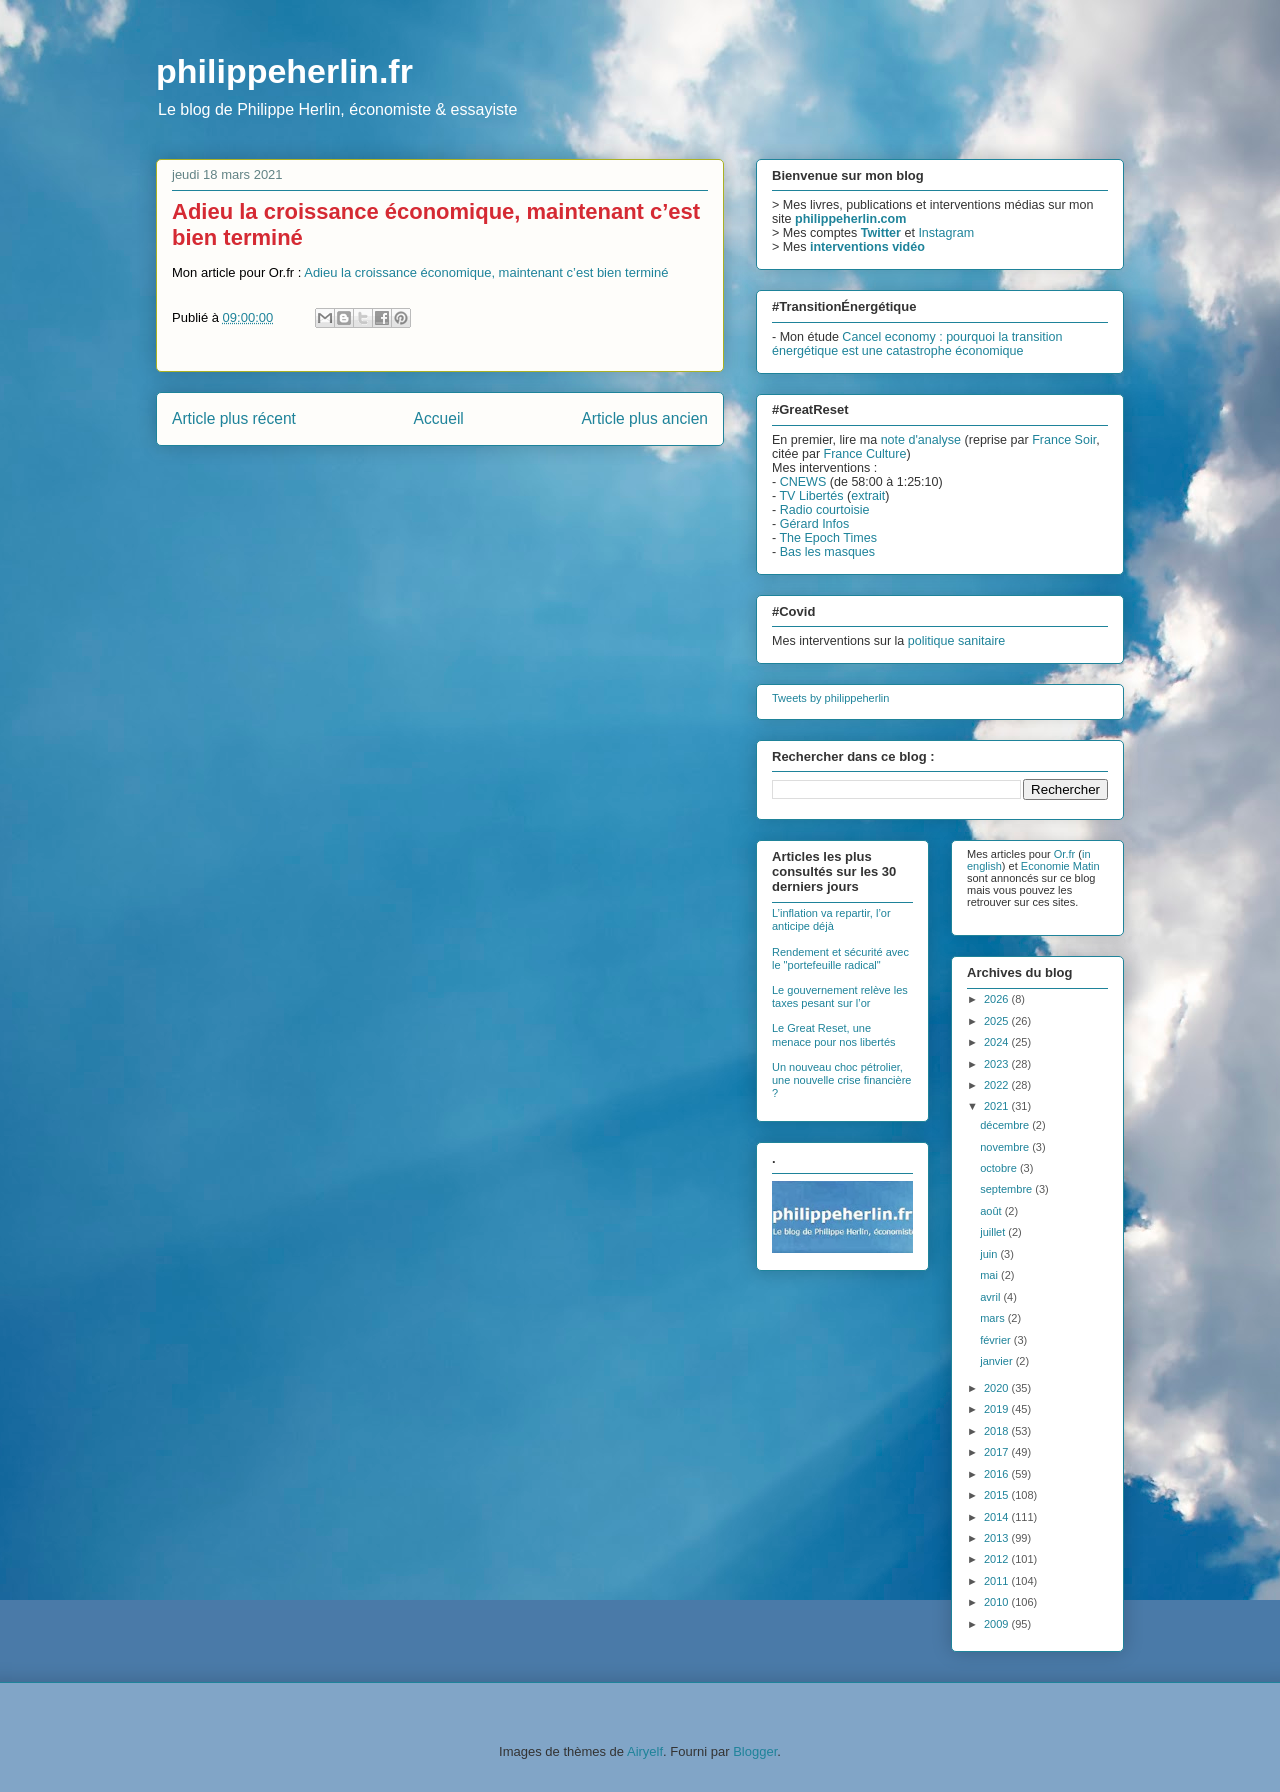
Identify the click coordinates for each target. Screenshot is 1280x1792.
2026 (998, 999)
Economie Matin (1060, 866)
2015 (998, 1495)
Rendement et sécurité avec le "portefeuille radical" (840, 958)
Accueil (439, 418)
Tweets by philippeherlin (830, 698)
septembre (1007, 1189)
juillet (994, 1232)
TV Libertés (811, 496)
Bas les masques (827, 552)
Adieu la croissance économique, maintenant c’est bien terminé (486, 272)
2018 (998, 1431)
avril (991, 1297)
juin (990, 1254)
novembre (1006, 1147)
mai (990, 1275)
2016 (998, 1474)
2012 (998, 1559)
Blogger (755, 1751)
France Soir (1064, 440)
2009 (998, 1624)
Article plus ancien (644, 418)
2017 (998, 1452)
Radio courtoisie (825, 510)
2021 (998, 1106)
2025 (998, 1021)
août (992, 1211)
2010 (998, 1602)
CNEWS (803, 482)
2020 (998, 1388)
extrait (868, 496)
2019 (998, 1409)
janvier (997, 1361)
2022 (998, 1085)
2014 (998, 1517)
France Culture (865, 454)
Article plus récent (234, 418)
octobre (1000, 1168)
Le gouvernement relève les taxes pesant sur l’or (840, 996)
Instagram (946, 233)
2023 (998, 1064)
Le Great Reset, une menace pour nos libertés (834, 1034)
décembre (1006, 1125)
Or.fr (1064, 854)
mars (994, 1318)
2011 (998, 1581)
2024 (998, 1042)
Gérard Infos (815, 524)
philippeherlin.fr (284, 71)
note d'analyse (921, 440)
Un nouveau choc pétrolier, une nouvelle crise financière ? (841, 1080)
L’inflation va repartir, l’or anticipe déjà (831, 919)
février (997, 1340)
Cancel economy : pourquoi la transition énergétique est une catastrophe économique (917, 344)
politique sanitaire (957, 641)
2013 (998, 1538)
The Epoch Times (828, 538)
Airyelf (645, 1751)
